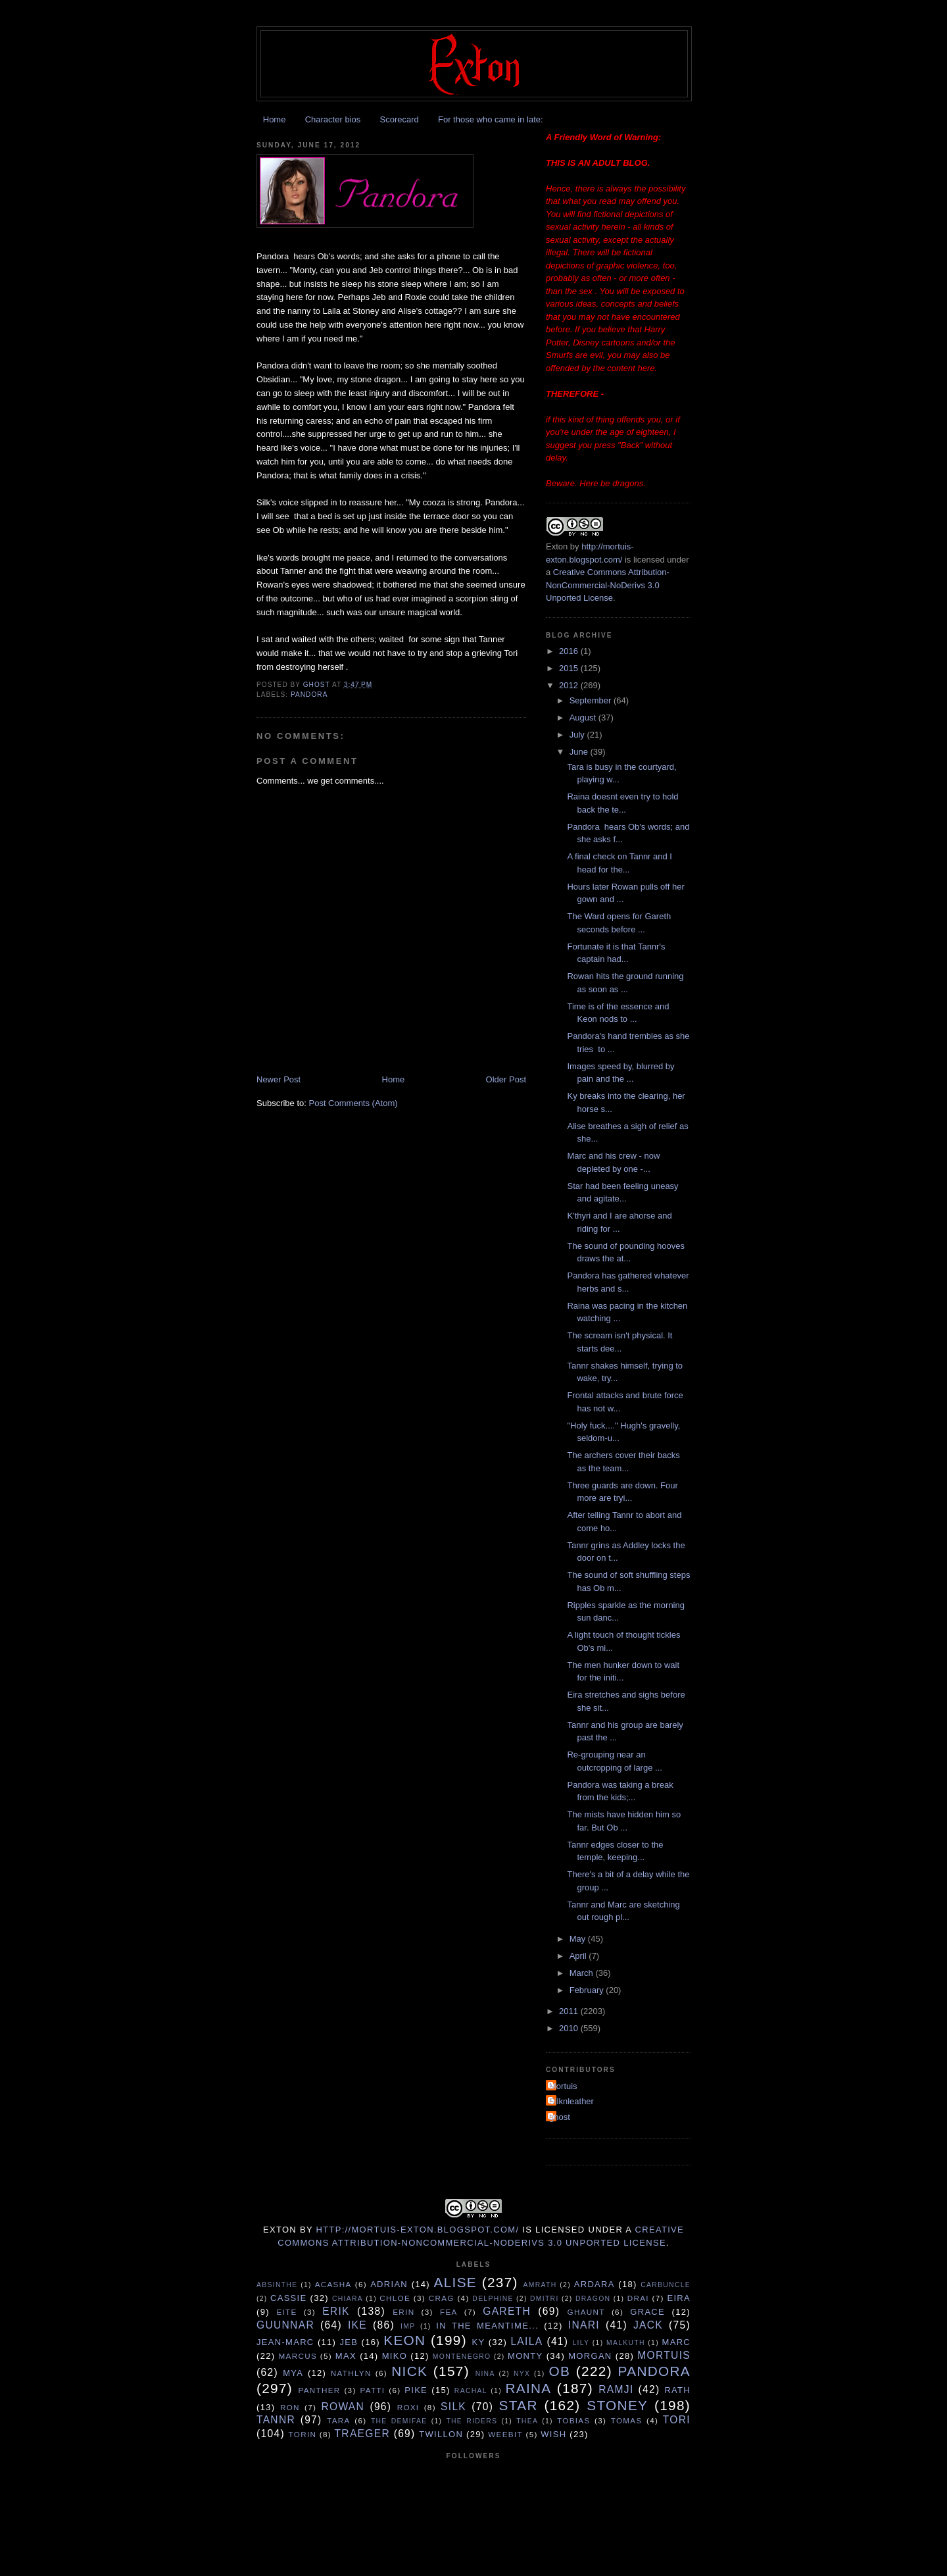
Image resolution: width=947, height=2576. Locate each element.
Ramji (615, 2389)
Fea (449, 2312)
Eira (679, 2298)
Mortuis (563, 2086)
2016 (570, 651)
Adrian (389, 2284)
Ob (559, 2371)
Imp (408, 2326)
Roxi (408, 2407)
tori (677, 2419)
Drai (638, 2298)
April (579, 1956)
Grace (647, 2312)
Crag (441, 2298)
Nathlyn (351, 2373)
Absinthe (276, 2284)
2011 (570, 2011)
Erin (403, 2312)
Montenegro (462, 2356)
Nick (409, 2371)
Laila (526, 2341)
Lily (580, 2342)
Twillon (441, 2434)
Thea (527, 2421)
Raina (528, 2388)
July (578, 735)
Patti (372, 2390)
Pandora (309, 694)
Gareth (507, 2311)
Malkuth (625, 2342)
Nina (485, 2373)
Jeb (349, 2342)
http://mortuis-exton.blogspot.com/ (418, 2230)
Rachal (470, 2390)
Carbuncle (666, 2284)
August (584, 717)
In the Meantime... (487, 2326)
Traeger (362, 2433)
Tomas (627, 2420)
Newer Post (278, 1079)
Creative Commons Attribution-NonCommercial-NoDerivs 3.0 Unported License (607, 585)
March (583, 1973)
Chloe (394, 2298)
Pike (415, 2390)
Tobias (573, 2420)
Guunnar (285, 2325)
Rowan (342, 2406)
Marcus (298, 2356)
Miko (394, 2356)
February (588, 1990)
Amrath (540, 2284)
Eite (286, 2312)
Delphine (492, 2298)
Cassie (288, 2298)
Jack (648, 2325)
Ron (290, 2407)
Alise (455, 2282)
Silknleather (571, 2101)
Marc (676, 2342)
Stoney (617, 2405)
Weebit (505, 2434)
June (580, 752)
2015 (570, 668)
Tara (339, 2420)
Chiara (347, 2298)
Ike (357, 2325)
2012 (570, 685)
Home (274, 119)
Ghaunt (586, 2312)
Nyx (522, 2373)
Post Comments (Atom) (353, 1103)
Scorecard (398, 119)
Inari (584, 2325)
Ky (478, 2342)
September (592, 700)
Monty (525, 2356)
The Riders (471, 2421)
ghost (559, 2117)
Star (518, 2405)
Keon (404, 2340)
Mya (293, 2373)
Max (345, 2356)
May (579, 1939)
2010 (570, 2028)
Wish (553, 2434)
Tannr (275, 2419)
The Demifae (399, 2421)
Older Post (506, 1079)
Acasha (333, 2284)
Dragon (592, 2298)
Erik (336, 2311)
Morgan (590, 2356)
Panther (319, 2390)
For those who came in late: (490, 119)
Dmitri (544, 2298)
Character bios (333, 119)
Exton (557, 546)
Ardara (594, 2284)
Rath (677, 2390)
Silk (453, 2406)
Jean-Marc (285, 2342)
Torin (303, 2434)
